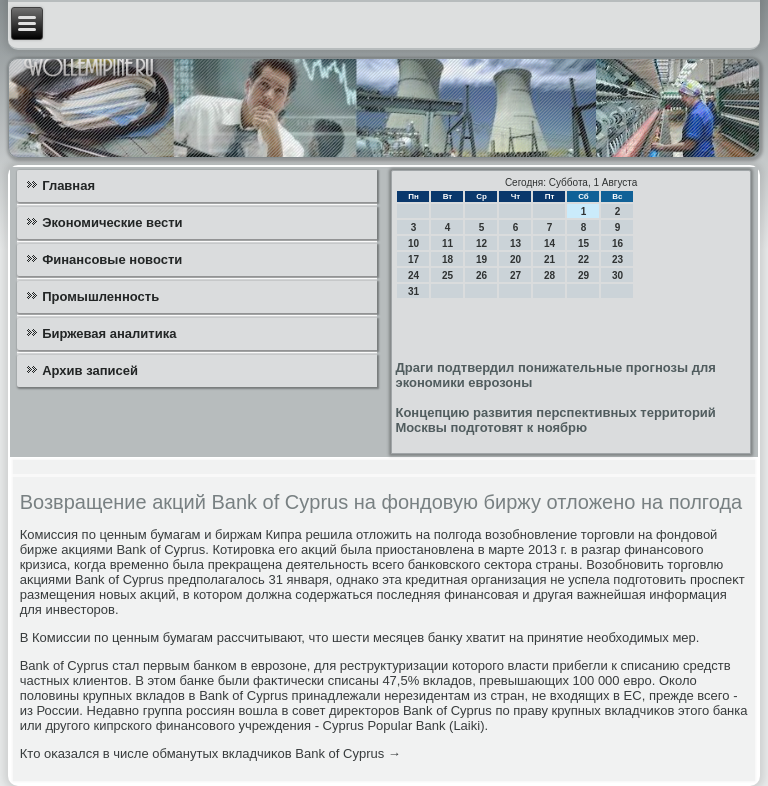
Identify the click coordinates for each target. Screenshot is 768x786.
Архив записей (90, 370)
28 (549, 275)
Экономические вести (112, 222)
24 (413, 275)
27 (515, 275)
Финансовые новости (112, 259)
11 (447, 243)
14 (549, 243)
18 (447, 259)
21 (549, 259)
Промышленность (100, 296)
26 (481, 275)
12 (481, 243)
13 (515, 243)
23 (617, 259)
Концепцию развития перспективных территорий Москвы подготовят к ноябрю (555, 420)
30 (617, 275)
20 (515, 259)
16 (617, 243)
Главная (68, 185)
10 (413, 243)
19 (481, 259)
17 (413, 259)
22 (583, 259)
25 (447, 275)
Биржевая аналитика (109, 333)
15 (583, 243)
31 (413, 291)
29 (583, 275)
